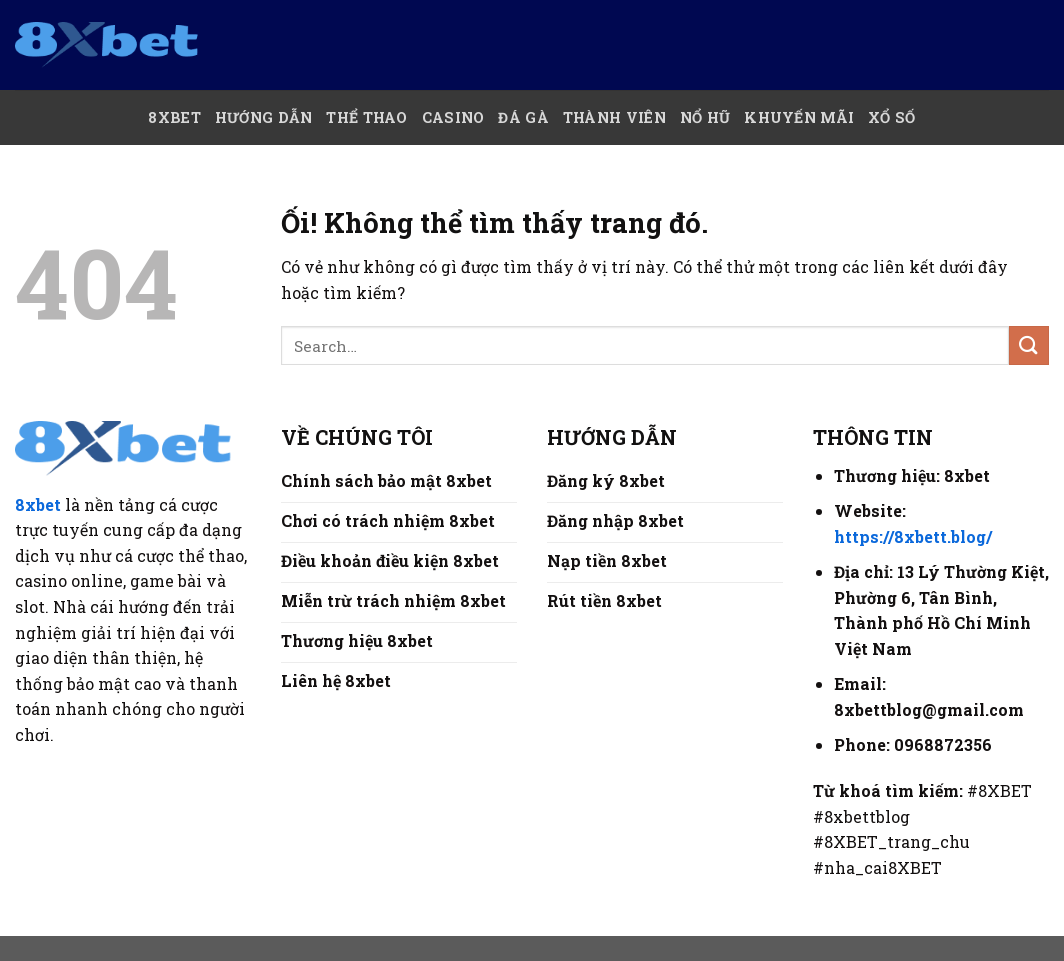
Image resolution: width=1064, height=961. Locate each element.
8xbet (38, 504)
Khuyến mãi (799, 117)
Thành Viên (614, 117)
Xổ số (891, 117)
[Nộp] (1029, 345)
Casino (453, 117)
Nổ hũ (705, 117)
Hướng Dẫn (264, 117)
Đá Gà (523, 117)
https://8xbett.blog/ (913, 536)
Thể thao (366, 117)
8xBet (174, 117)
